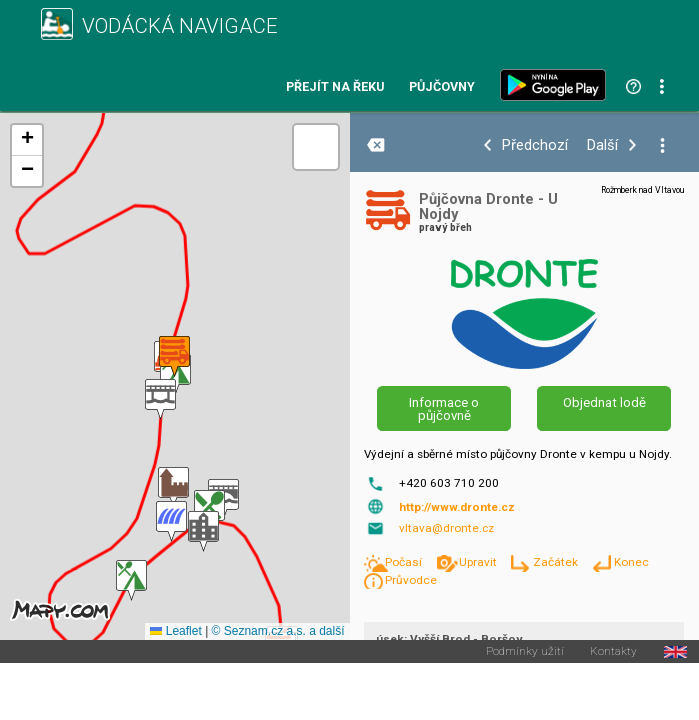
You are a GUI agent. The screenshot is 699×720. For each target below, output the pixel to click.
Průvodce (411, 580)
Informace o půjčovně (444, 409)
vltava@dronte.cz (446, 528)
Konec (631, 562)
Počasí (405, 562)
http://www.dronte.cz (457, 507)
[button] (173, 487)
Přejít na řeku (335, 87)
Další (602, 145)
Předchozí (535, 145)
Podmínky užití (525, 652)
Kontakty (613, 652)
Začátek (557, 562)
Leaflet (175, 631)
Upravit (479, 562)
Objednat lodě (604, 402)
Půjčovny (442, 87)
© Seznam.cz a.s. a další (278, 631)
